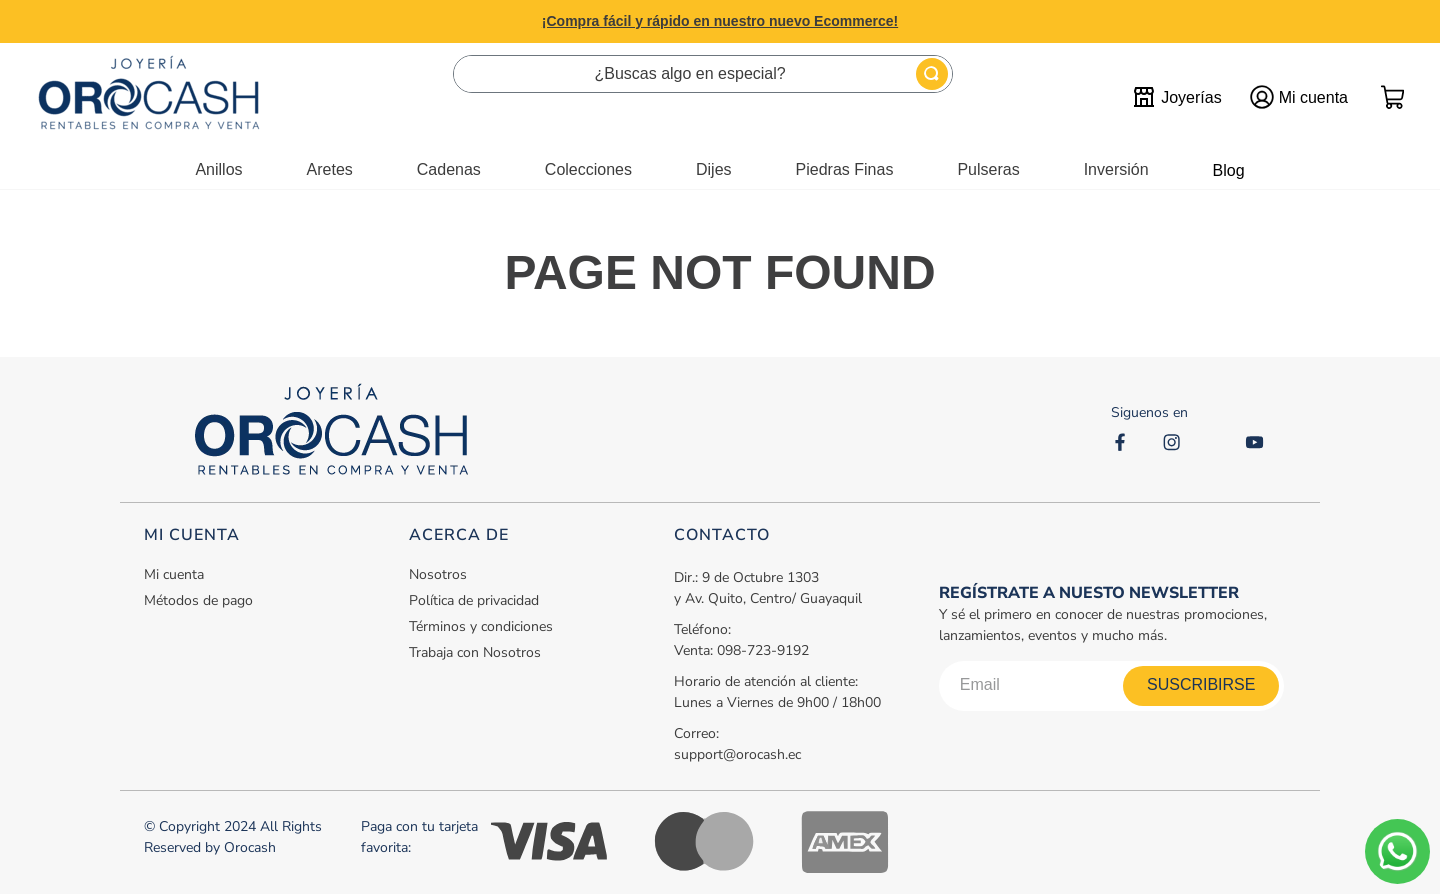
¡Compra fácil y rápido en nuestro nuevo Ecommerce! (720, 21)
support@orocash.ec (737, 754)
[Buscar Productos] (932, 74)
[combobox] (703, 74)
